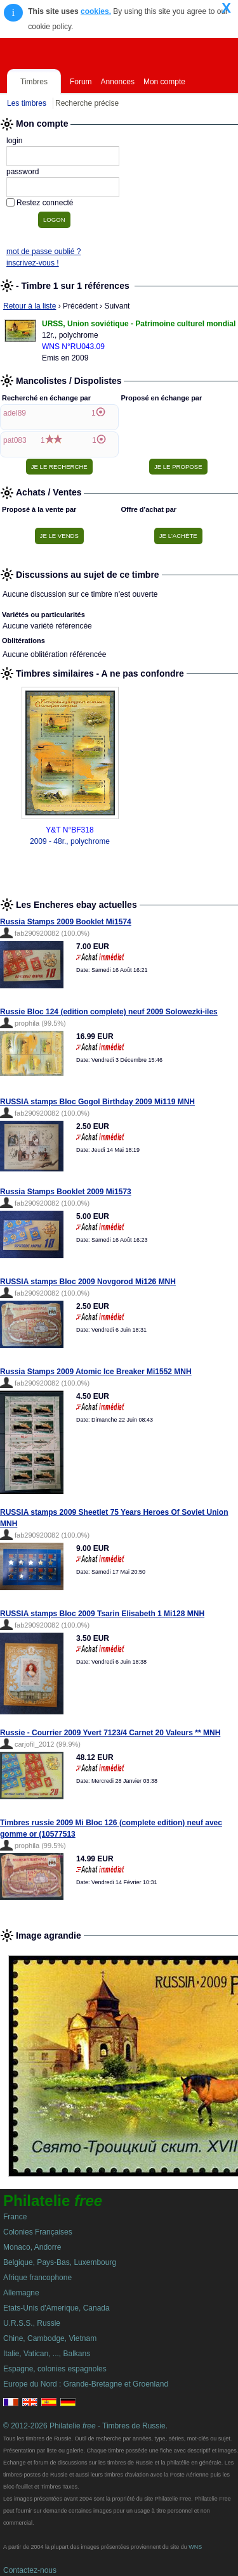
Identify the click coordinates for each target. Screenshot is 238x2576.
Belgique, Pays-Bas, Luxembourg (59, 2262)
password (22, 171)
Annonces (118, 81)
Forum (81, 81)
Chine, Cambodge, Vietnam (49, 2338)
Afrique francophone (37, 2277)
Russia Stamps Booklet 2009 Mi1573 (65, 1191)
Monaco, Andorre (32, 2247)
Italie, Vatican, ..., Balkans (46, 2353)
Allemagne (21, 2292)
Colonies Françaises (37, 2232)
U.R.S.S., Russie (31, 2323)
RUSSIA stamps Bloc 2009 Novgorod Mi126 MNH (88, 1281)
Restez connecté (45, 202)
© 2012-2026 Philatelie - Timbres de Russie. (85, 2425)
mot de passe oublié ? (43, 251)
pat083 (15, 440)
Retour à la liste (29, 306)
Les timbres (26, 103)
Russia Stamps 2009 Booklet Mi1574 (65, 921)
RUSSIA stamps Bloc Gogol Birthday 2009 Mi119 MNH (97, 1101)
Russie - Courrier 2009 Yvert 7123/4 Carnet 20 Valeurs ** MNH (110, 1732)
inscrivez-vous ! (32, 262)
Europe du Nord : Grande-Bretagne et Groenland (85, 2384)
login (14, 140)
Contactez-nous (29, 2570)
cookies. (96, 11)
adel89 (14, 413)
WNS (195, 2547)
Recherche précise (87, 103)
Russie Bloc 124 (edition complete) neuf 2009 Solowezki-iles (109, 1011)
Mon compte (164, 81)
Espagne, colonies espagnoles (55, 2368)
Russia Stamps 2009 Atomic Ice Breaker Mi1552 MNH (96, 1371)
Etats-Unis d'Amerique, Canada (56, 2308)
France (15, 2216)
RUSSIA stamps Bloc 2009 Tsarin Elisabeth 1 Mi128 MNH (102, 1613)
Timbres (34, 81)
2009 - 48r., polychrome (70, 841)
